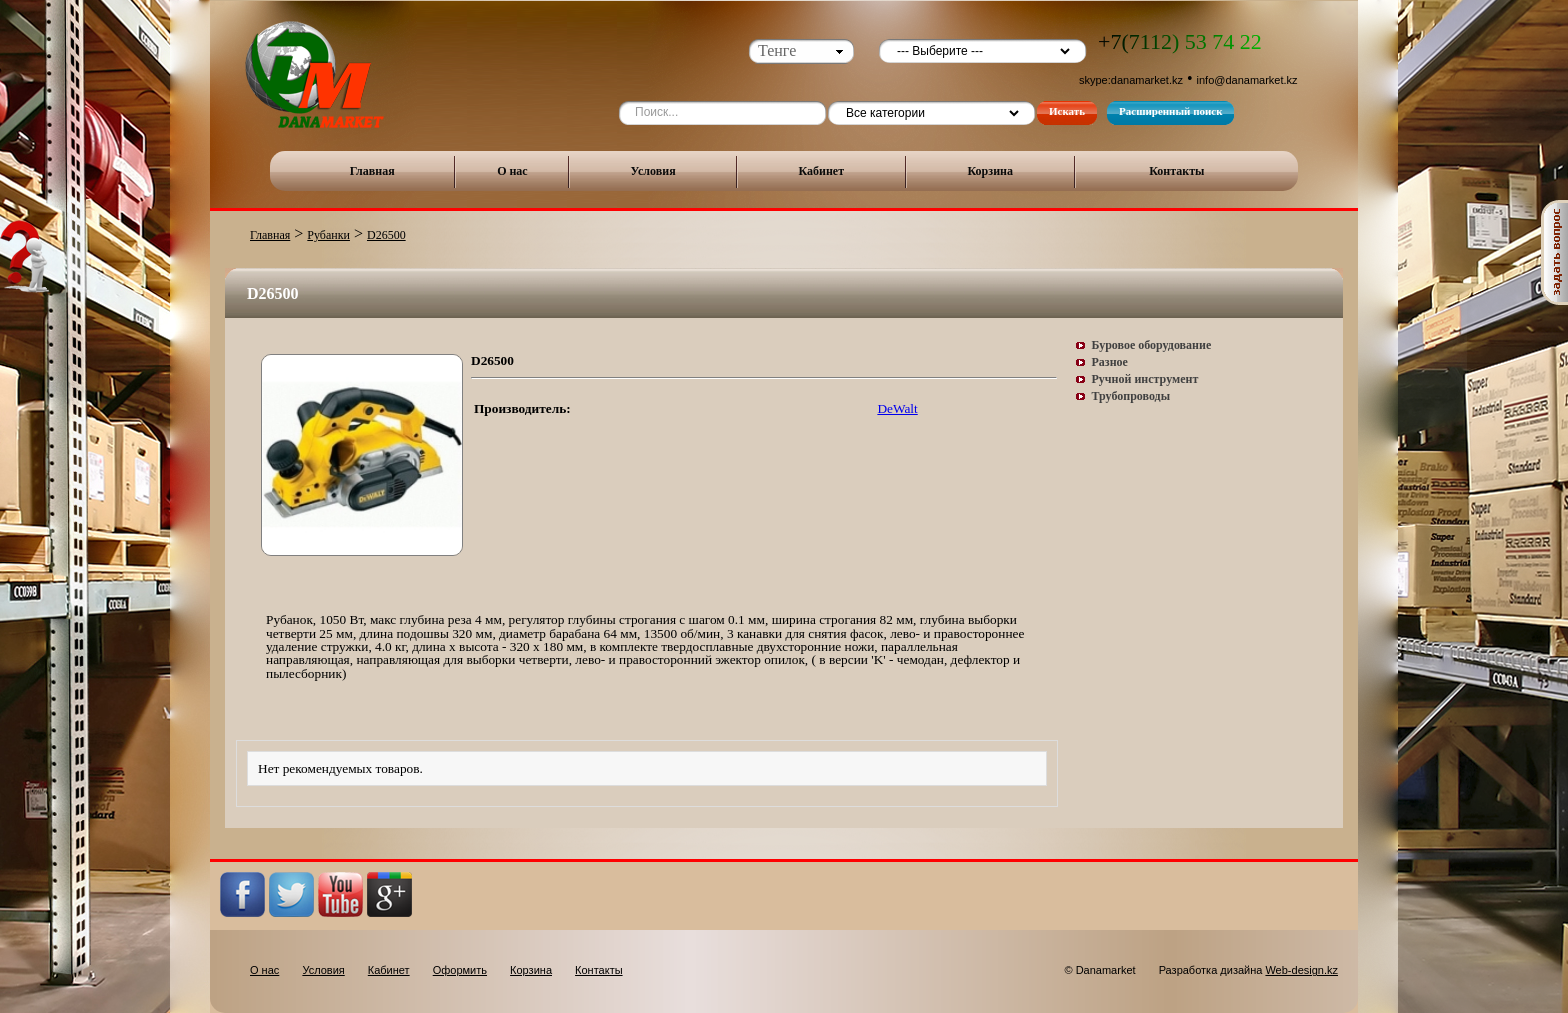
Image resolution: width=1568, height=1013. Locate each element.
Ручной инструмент (1145, 379)
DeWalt (897, 408)
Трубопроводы (1131, 396)
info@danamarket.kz (1247, 80)
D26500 (386, 235)
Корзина (990, 171)
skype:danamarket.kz (1131, 80)
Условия (653, 171)
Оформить (460, 970)
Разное (1110, 362)
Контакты (1176, 171)
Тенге (777, 50)
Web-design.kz (1301, 970)
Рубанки (328, 235)
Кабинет (821, 171)
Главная (372, 171)
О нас (512, 171)
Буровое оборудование (1152, 345)
